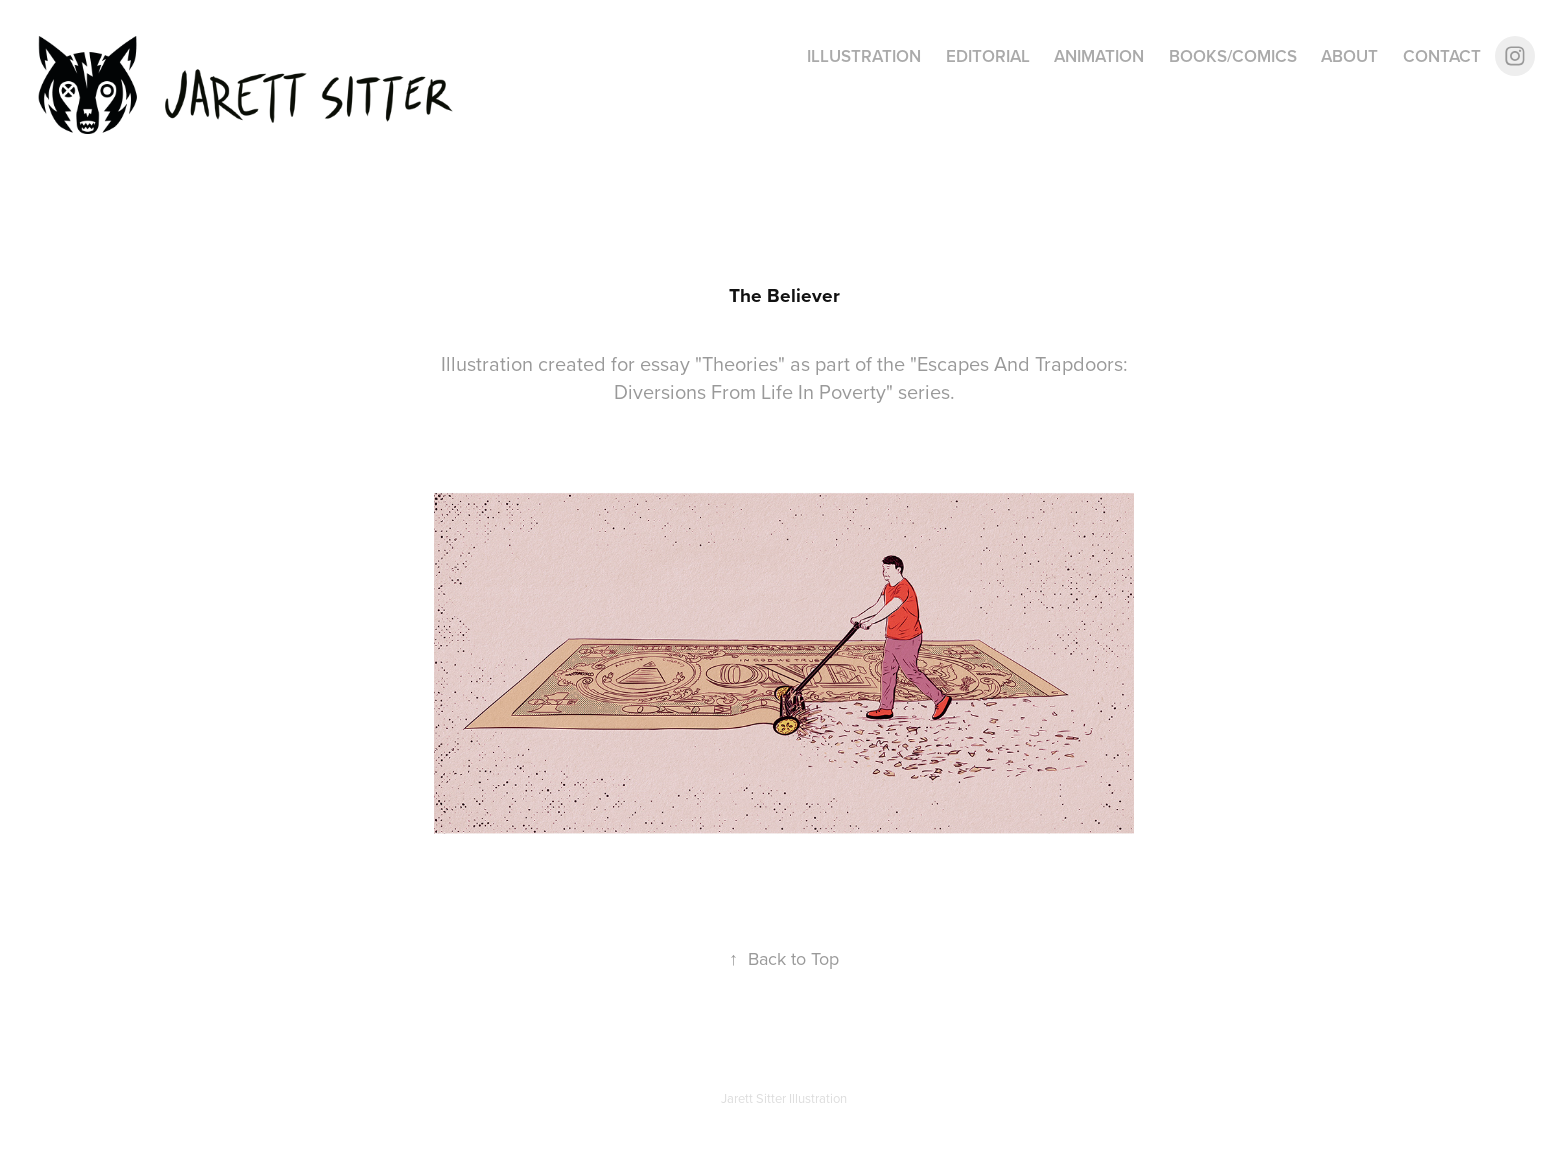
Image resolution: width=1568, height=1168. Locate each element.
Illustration (864, 56)
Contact (1442, 56)
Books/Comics (1233, 56)
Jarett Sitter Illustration (784, 1098)
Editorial (988, 56)
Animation (1099, 56)
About (1349, 56)
